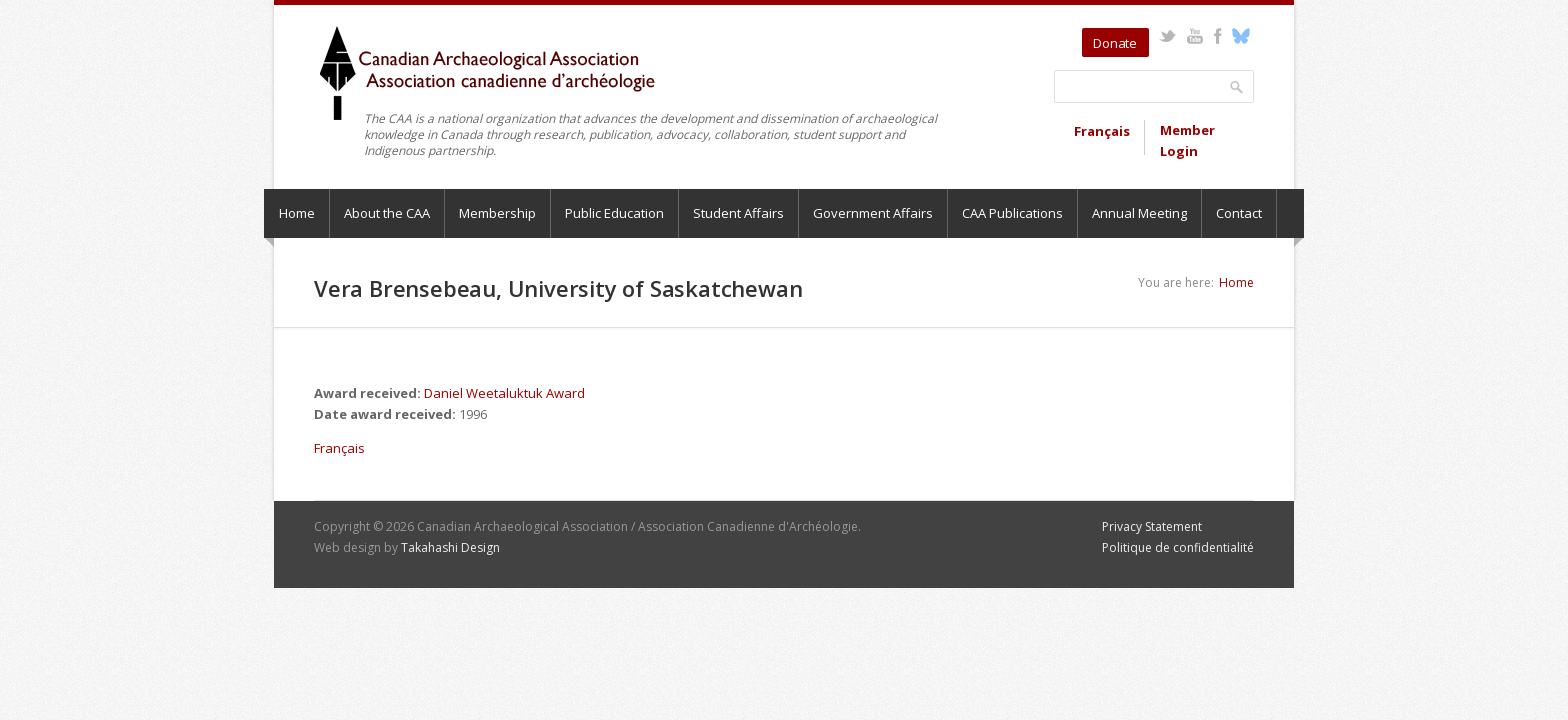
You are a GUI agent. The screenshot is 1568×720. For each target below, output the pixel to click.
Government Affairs (873, 213)
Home (297, 213)
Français (1102, 131)
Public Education (614, 213)
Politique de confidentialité (1178, 547)
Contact (1239, 213)
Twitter (1167, 36)
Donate (1115, 43)
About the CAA (387, 213)
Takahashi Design (450, 547)
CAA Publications (1012, 213)
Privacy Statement (1152, 526)
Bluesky (1240, 36)
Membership (497, 213)
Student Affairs (738, 213)
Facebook (1217, 36)
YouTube (1194, 36)
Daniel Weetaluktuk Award (504, 393)
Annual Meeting (1139, 213)
